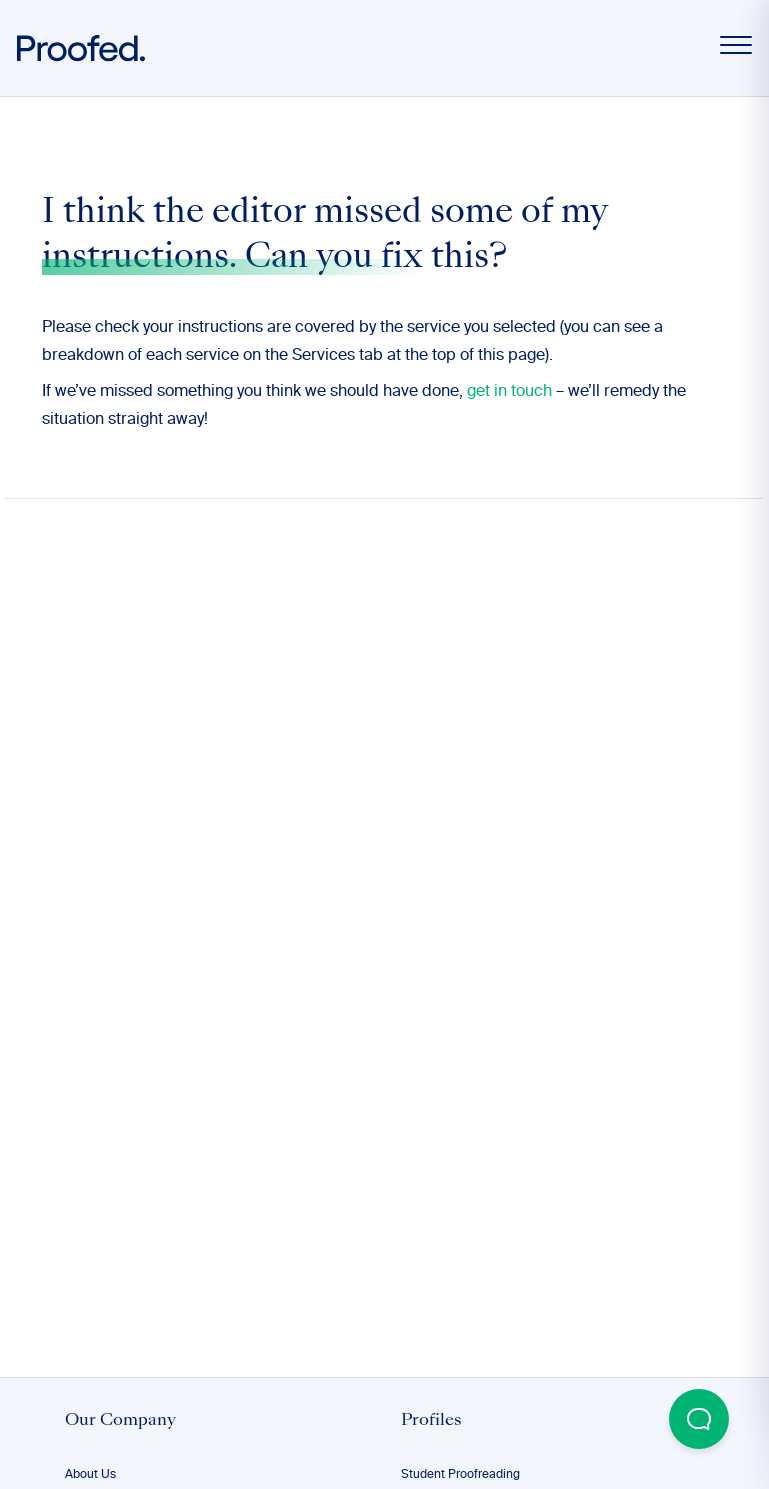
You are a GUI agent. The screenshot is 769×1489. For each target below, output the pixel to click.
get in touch (509, 392)
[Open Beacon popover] (699, 1419)
